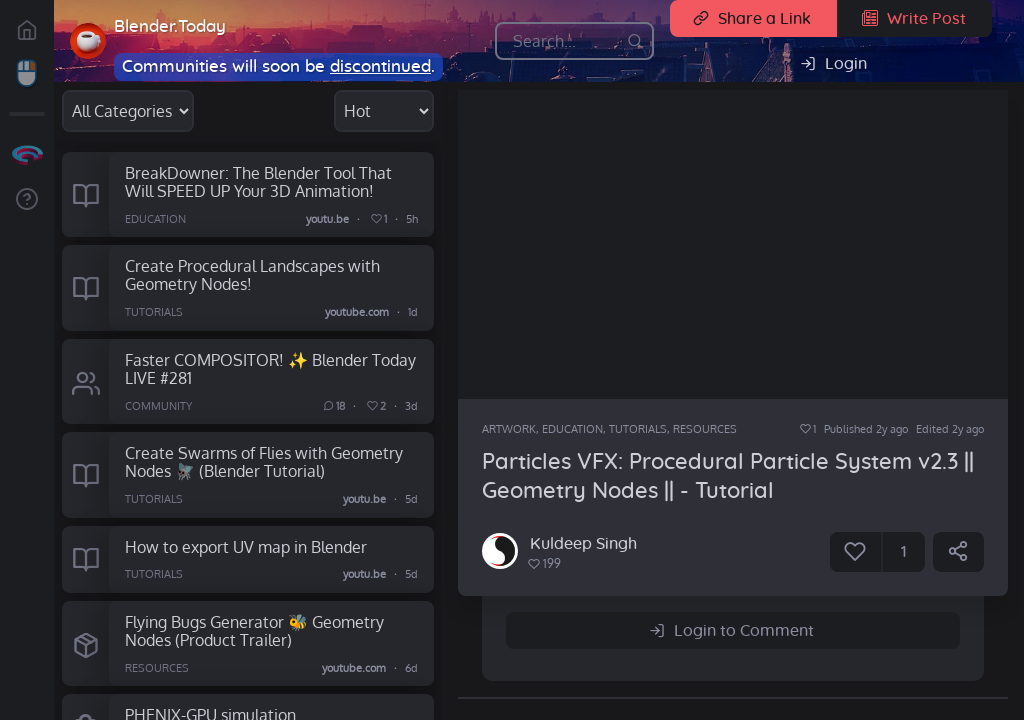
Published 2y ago (866, 429)
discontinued (380, 66)
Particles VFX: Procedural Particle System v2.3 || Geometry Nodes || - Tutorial (728, 476)
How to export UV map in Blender (246, 546)
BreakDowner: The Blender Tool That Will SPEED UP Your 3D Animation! (258, 182)
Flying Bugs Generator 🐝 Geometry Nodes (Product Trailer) (254, 631)
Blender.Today (170, 26)
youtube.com (357, 312)
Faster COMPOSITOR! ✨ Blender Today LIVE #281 (270, 369)
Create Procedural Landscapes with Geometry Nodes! (252, 275)
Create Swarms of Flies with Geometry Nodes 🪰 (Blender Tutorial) (264, 462)
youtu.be (328, 219)
